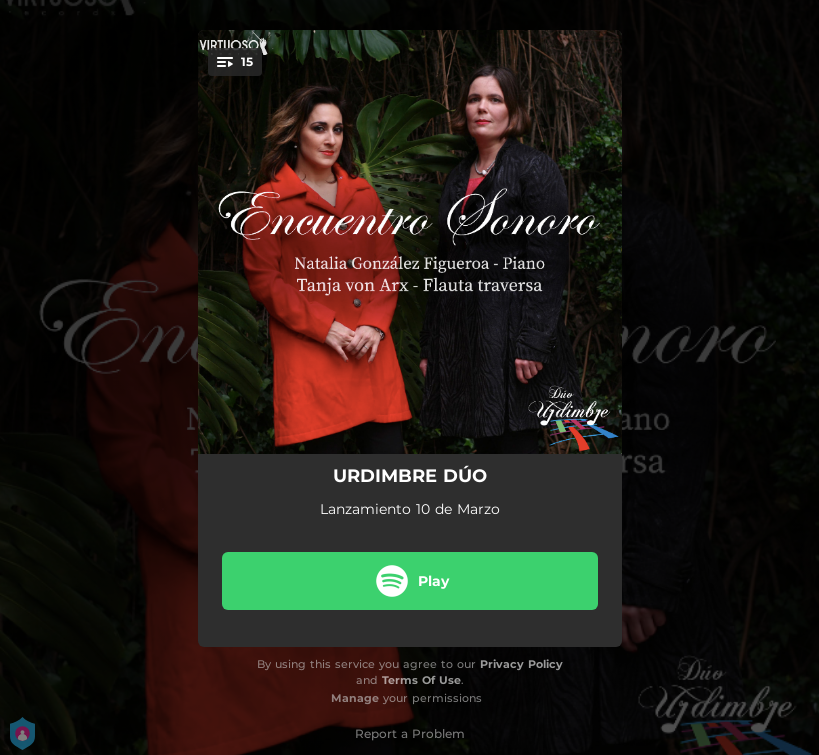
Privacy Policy (521, 664)
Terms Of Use (421, 680)
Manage (355, 698)
